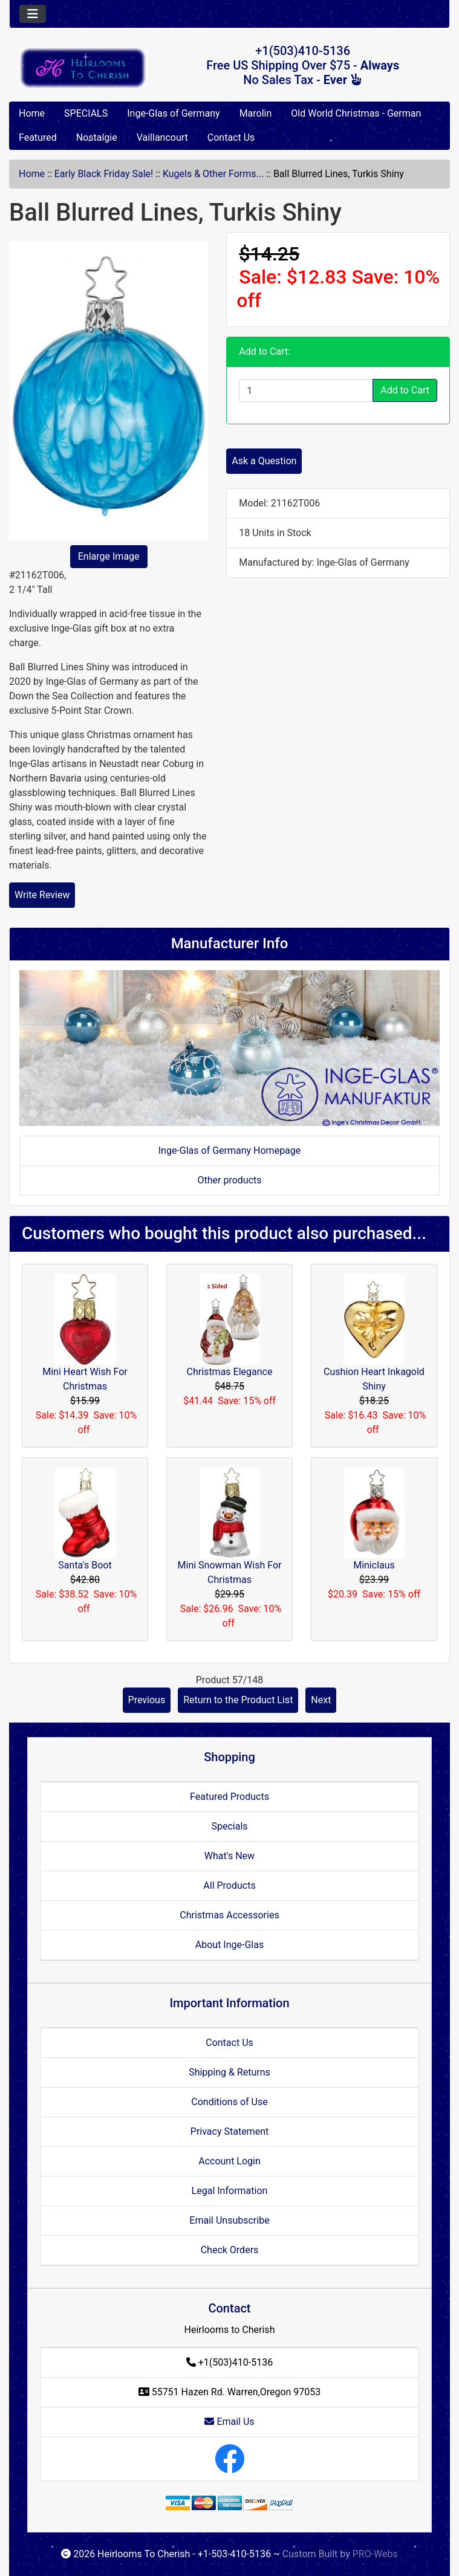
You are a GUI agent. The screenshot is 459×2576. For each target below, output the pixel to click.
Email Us (229, 2421)
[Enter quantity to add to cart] (306, 390)
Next (321, 1700)
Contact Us (231, 137)
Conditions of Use (229, 2102)
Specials (229, 1826)
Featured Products (229, 1796)
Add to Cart (404, 390)
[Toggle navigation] (32, 14)
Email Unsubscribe (229, 2220)
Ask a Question (264, 461)
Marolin (255, 113)
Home (32, 113)
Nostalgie (96, 137)
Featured (38, 137)
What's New (229, 1856)
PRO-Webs (375, 2554)
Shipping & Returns (229, 2072)
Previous (147, 1700)
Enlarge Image (109, 556)
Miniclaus (374, 1565)
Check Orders (230, 2250)
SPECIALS (86, 113)
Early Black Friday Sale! (103, 174)
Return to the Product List (238, 1700)
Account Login (229, 2161)
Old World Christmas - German (356, 113)
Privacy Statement (229, 2131)
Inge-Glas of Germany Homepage (229, 1150)
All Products (229, 1885)
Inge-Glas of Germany (173, 113)
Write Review (42, 895)
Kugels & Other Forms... (213, 174)
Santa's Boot (84, 1565)
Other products (229, 1180)
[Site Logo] (83, 68)
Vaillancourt (162, 137)
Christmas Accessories (229, 1915)
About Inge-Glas (229, 1944)
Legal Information (230, 2190)
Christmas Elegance (230, 1371)
